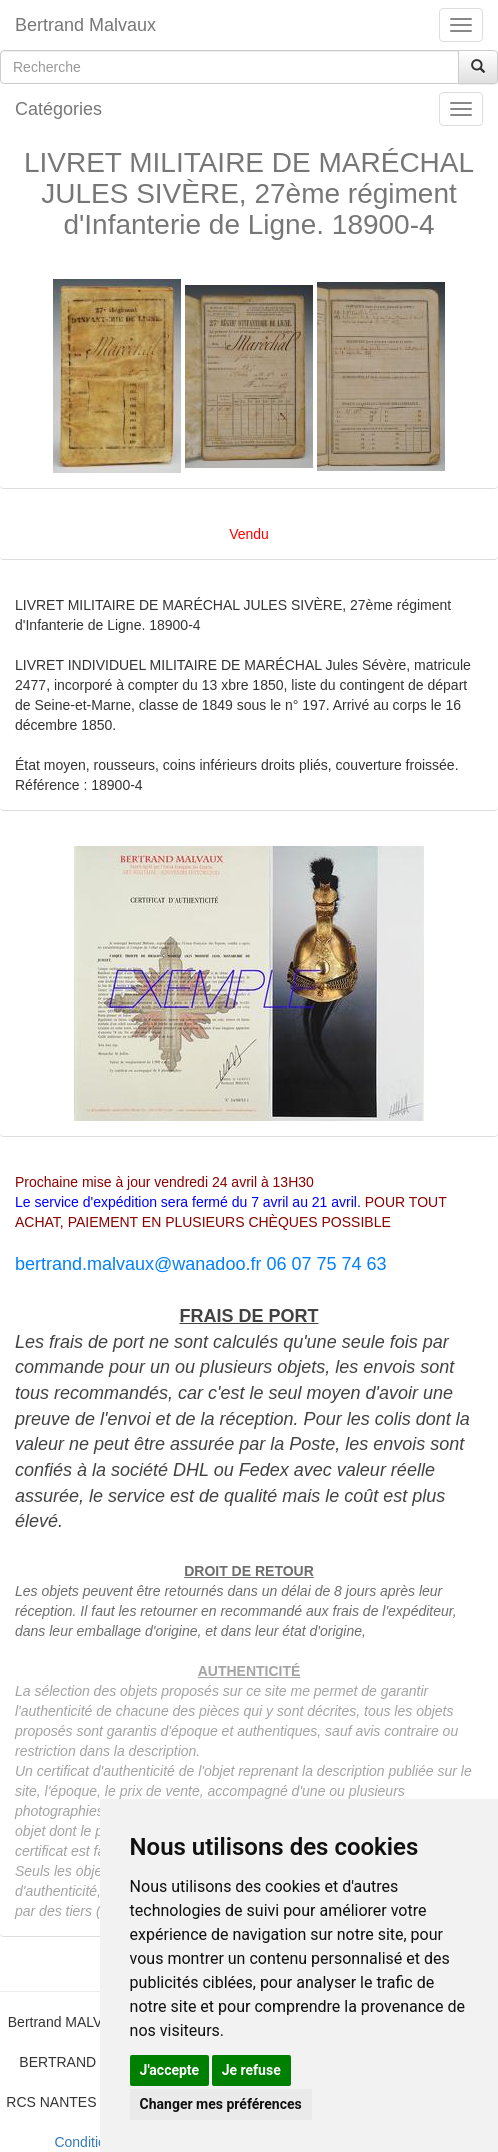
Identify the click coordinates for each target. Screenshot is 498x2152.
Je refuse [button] (251, 2070)
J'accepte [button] (170, 2070)
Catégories (58, 109)
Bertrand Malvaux (85, 25)
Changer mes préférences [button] (221, 2104)
